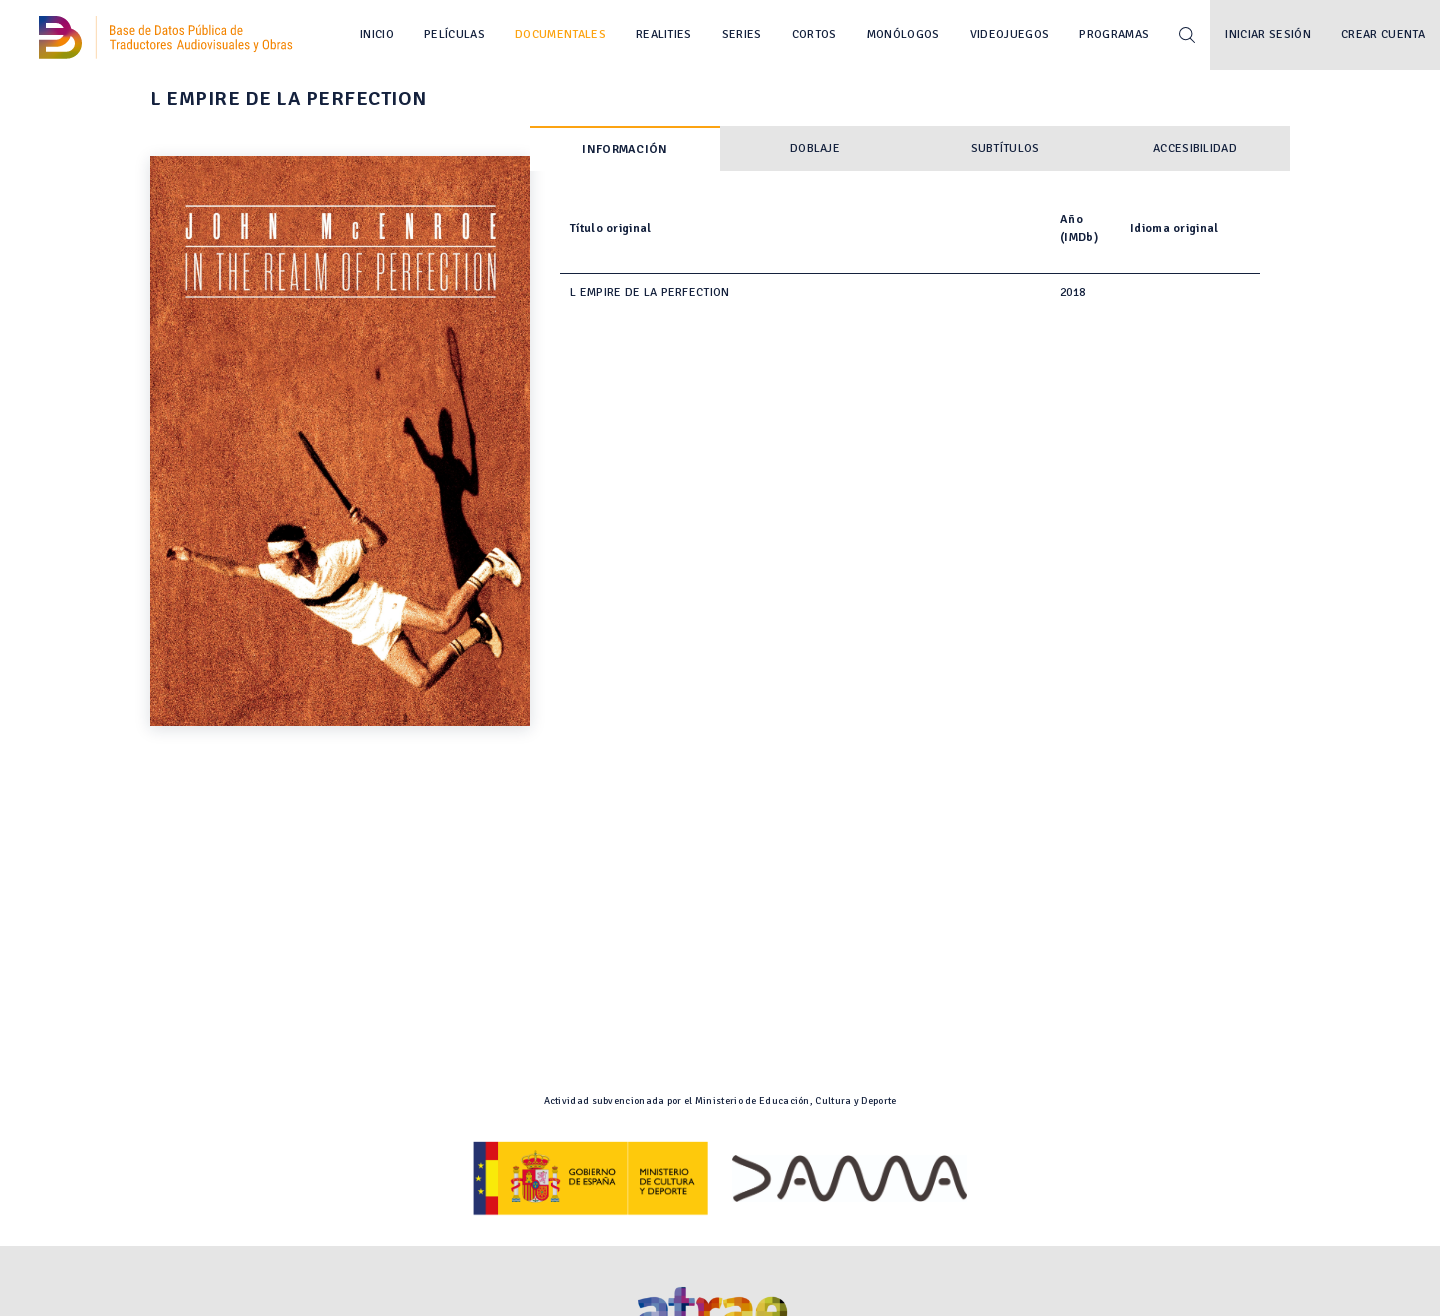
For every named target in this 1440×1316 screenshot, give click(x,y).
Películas (454, 34)
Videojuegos (1010, 34)
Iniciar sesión (1268, 34)
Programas (1114, 34)
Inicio (377, 34)
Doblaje (815, 148)
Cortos (814, 34)
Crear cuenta (1383, 34)
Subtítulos (1005, 148)
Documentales (560, 34)
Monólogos (903, 34)
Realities (664, 34)
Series (742, 34)
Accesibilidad (1195, 148)
